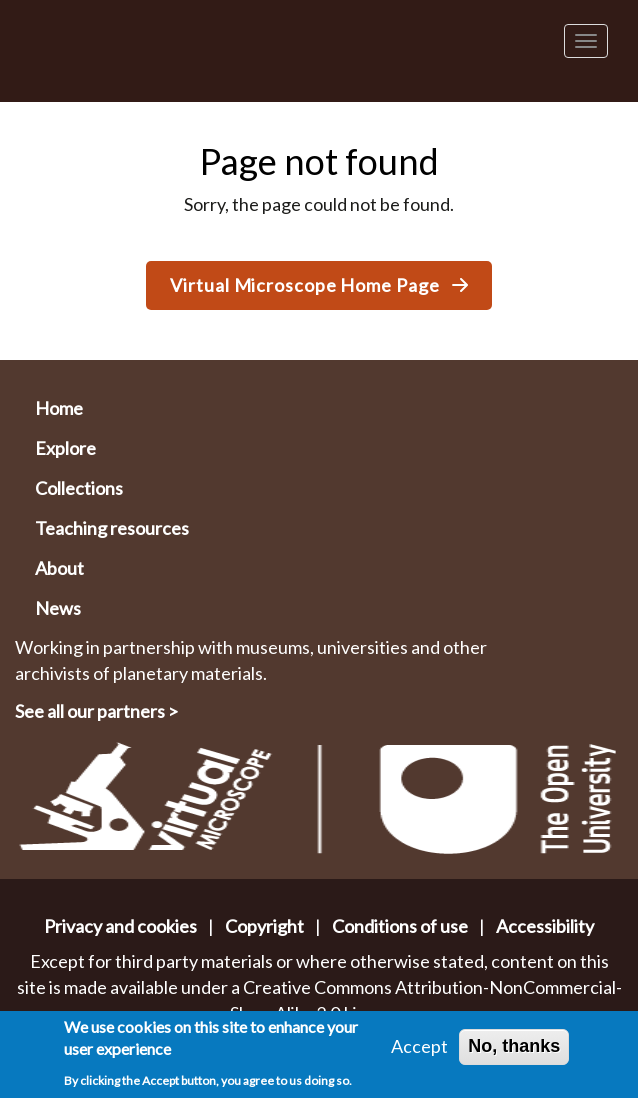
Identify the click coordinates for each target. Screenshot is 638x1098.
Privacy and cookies (120, 926)
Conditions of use (400, 926)
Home (59, 408)
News (58, 608)
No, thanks (514, 1046)
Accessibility (545, 926)
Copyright (264, 926)
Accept (419, 1046)
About (59, 568)
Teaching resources (112, 528)
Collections (79, 488)
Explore (65, 448)
